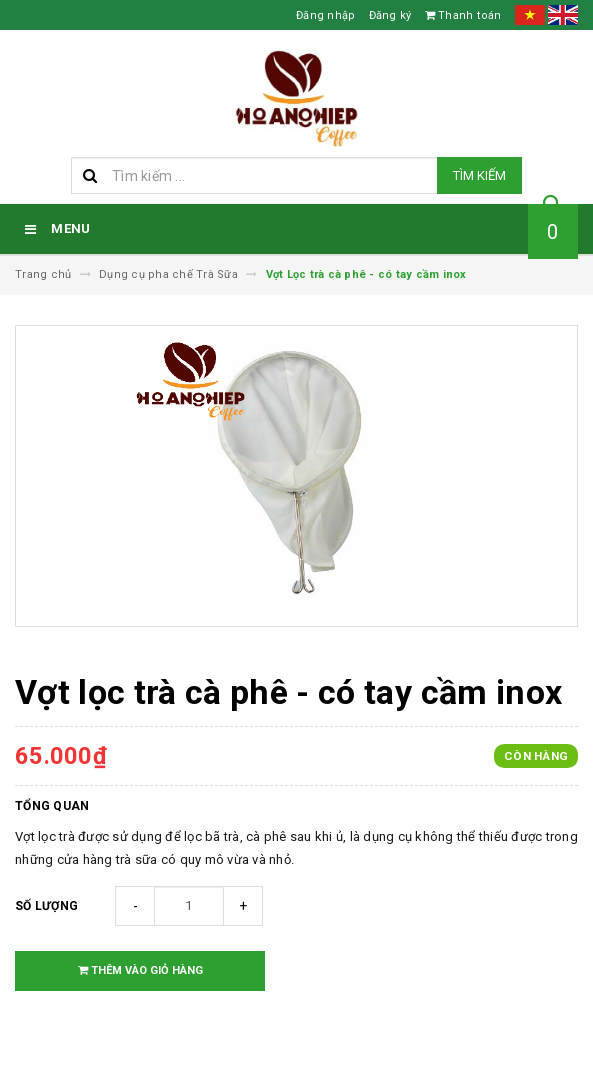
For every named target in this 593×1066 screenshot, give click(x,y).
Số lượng (46, 906)
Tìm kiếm (479, 175)
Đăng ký (390, 15)
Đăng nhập (325, 15)
